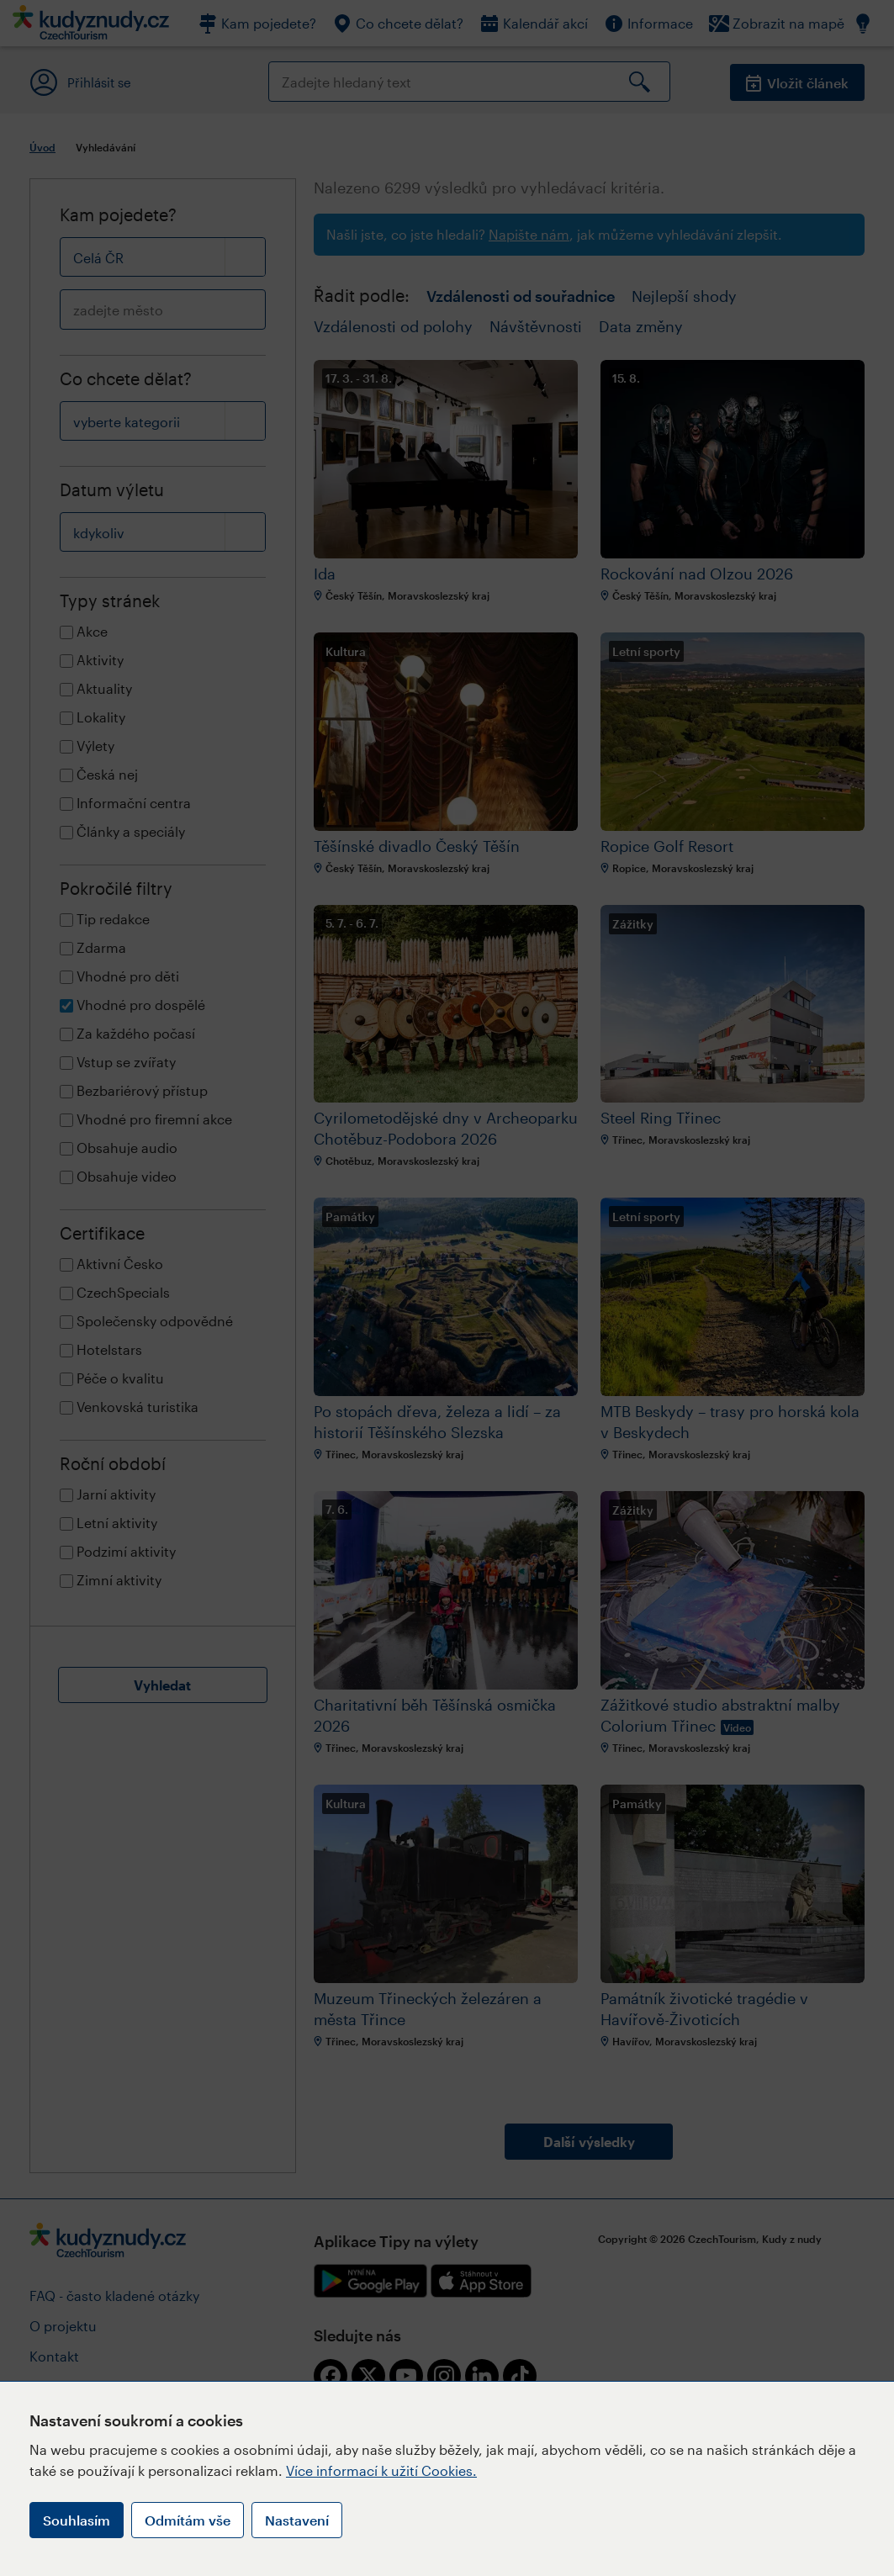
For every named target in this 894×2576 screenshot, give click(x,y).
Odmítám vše (187, 2520)
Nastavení (297, 2520)
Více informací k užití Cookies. (381, 2470)
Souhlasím (76, 2520)
